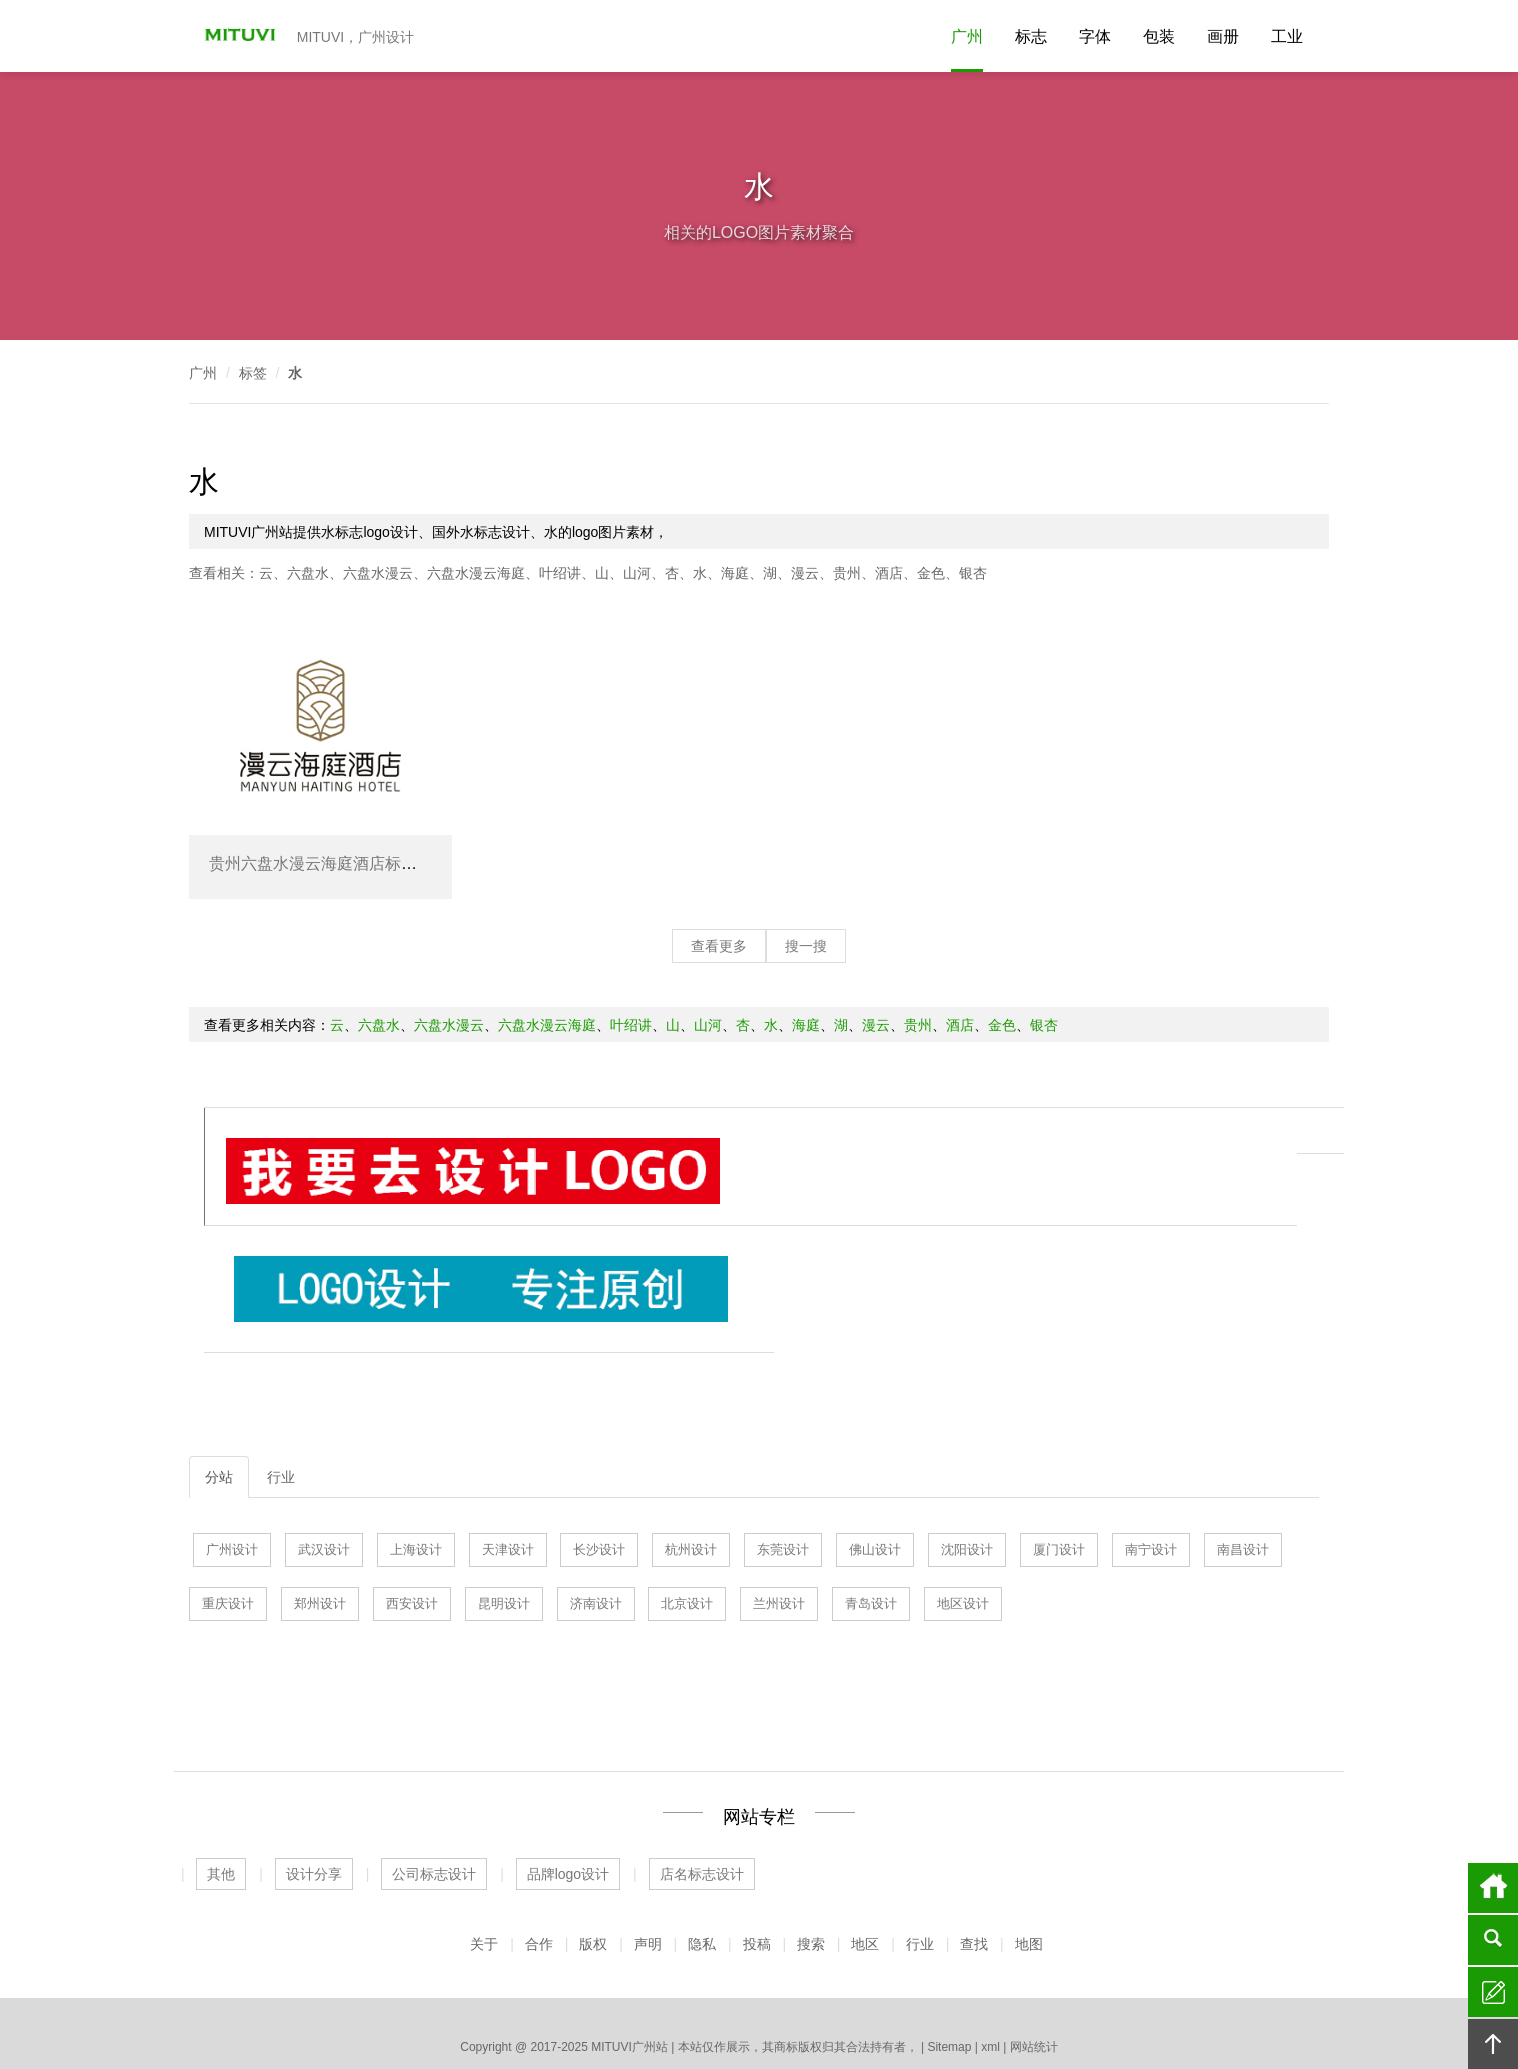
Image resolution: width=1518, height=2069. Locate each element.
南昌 (996, 2000)
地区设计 (963, 1485)
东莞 (692, 2000)
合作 (539, 1826)
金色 (931, 573)
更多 (1063, 2000)
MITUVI (234, 36)
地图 (1029, 1826)
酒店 (889, 573)
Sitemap (949, 1929)
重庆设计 (228, 1485)
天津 (624, 2000)
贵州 (847, 573)
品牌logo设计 (568, 1756)
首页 (1493, 1888)
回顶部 (1493, 2044)
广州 (967, 36)
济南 (523, 2000)
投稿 (757, 1826)
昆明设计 (504, 1485)
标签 (253, 373)
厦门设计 (1059, 1431)
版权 (593, 1826)
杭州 (725, 2000)
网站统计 (1034, 1929)
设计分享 (314, 1756)
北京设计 (687, 1485)
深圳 (1030, 2000)
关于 (484, 1826)
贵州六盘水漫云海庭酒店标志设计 (329, 863)
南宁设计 (1151, 1431)
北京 (861, 2000)
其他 (221, 1756)
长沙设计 (599, 1431)
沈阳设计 (967, 1431)
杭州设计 (691, 1431)
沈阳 (793, 2000)
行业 (281, 1359)
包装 (1159, 36)
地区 (865, 1826)
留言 (1493, 1992)
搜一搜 (806, 946)
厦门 (827, 2000)
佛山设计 (875, 1431)
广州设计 (232, 1431)
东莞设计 (783, 1431)
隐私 (702, 1826)
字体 (1095, 36)
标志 (1031, 36)
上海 (556, 2000)
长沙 (928, 2000)
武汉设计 (324, 1431)
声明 (648, 1826)
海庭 (735, 573)
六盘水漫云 (378, 573)
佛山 (759, 2000)
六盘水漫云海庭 (476, 573)
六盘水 (308, 573)
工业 (1287, 36)
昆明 (894, 2000)
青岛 (658, 2000)
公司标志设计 (434, 1756)
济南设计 (596, 1485)
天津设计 (508, 1431)
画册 (1223, 36)
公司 (762, 1957)
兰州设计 (779, 1485)
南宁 (962, 2000)
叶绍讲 (560, 573)
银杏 (973, 573)
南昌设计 (1243, 1431)
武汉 (590, 2000)
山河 (637, 573)
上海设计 (416, 1431)
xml (990, 1929)
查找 (974, 1826)
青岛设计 (871, 1485)
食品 (796, 1957)
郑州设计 (320, 1485)
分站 (219, 1359)
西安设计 (412, 1485)
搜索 (811, 1826)
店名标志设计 (702, 1756)
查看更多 (719, 946)
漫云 (805, 573)
